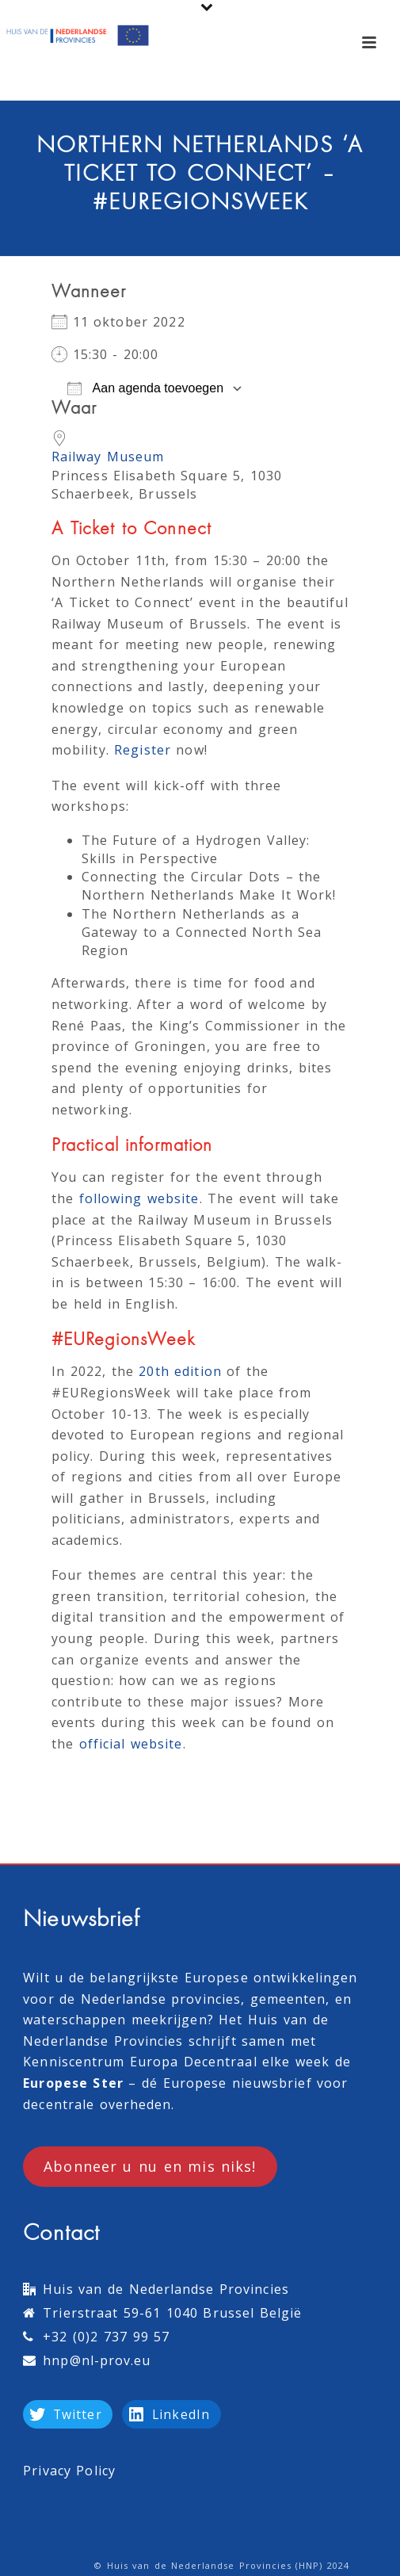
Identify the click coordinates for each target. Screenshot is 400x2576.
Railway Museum (108, 456)
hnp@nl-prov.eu (96, 2360)
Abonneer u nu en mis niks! (150, 2166)
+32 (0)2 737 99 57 (106, 2336)
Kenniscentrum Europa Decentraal (140, 2061)
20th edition (180, 1371)
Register (142, 750)
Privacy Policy (69, 2470)
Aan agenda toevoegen (145, 388)
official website (131, 1743)
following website (139, 1198)
